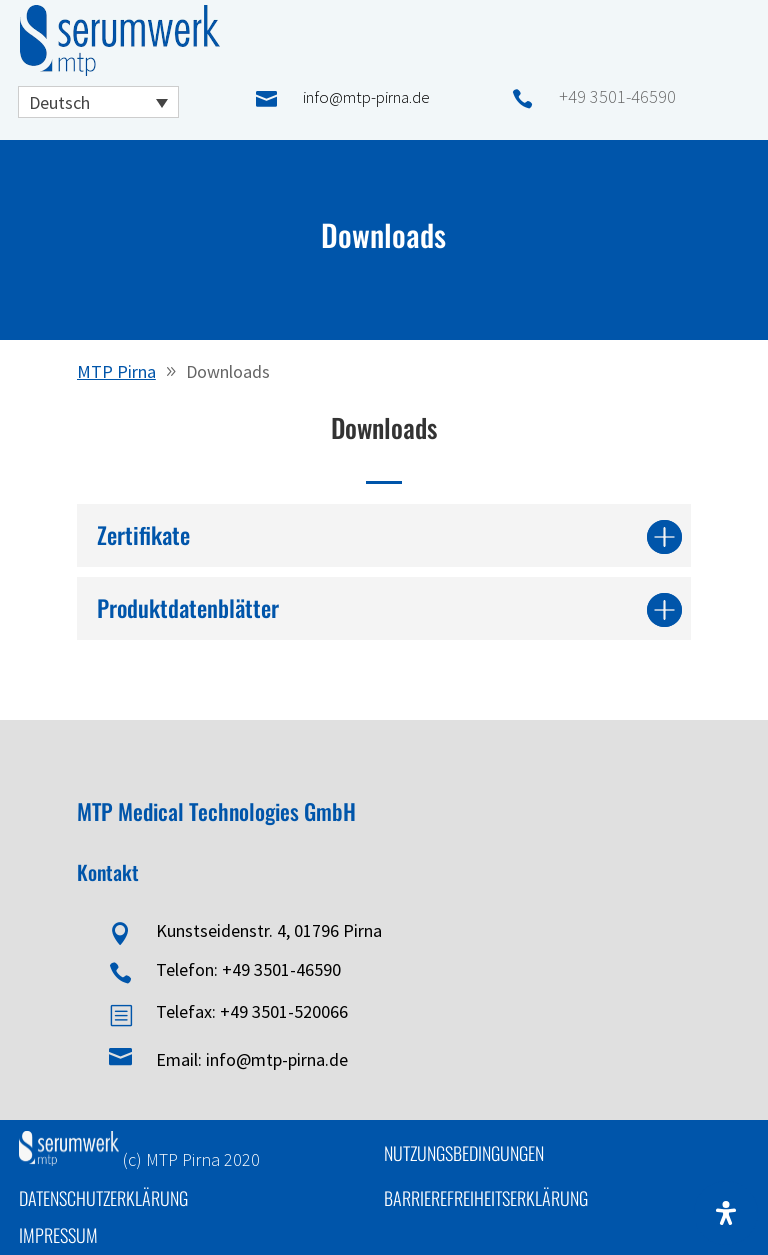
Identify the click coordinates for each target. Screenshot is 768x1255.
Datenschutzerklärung (103, 1198)
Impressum (58, 1235)
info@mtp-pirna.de (366, 97)
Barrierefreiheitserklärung (486, 1198)
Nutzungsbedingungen (464, 1153)
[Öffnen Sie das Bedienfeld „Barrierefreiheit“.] (726, 1213)
